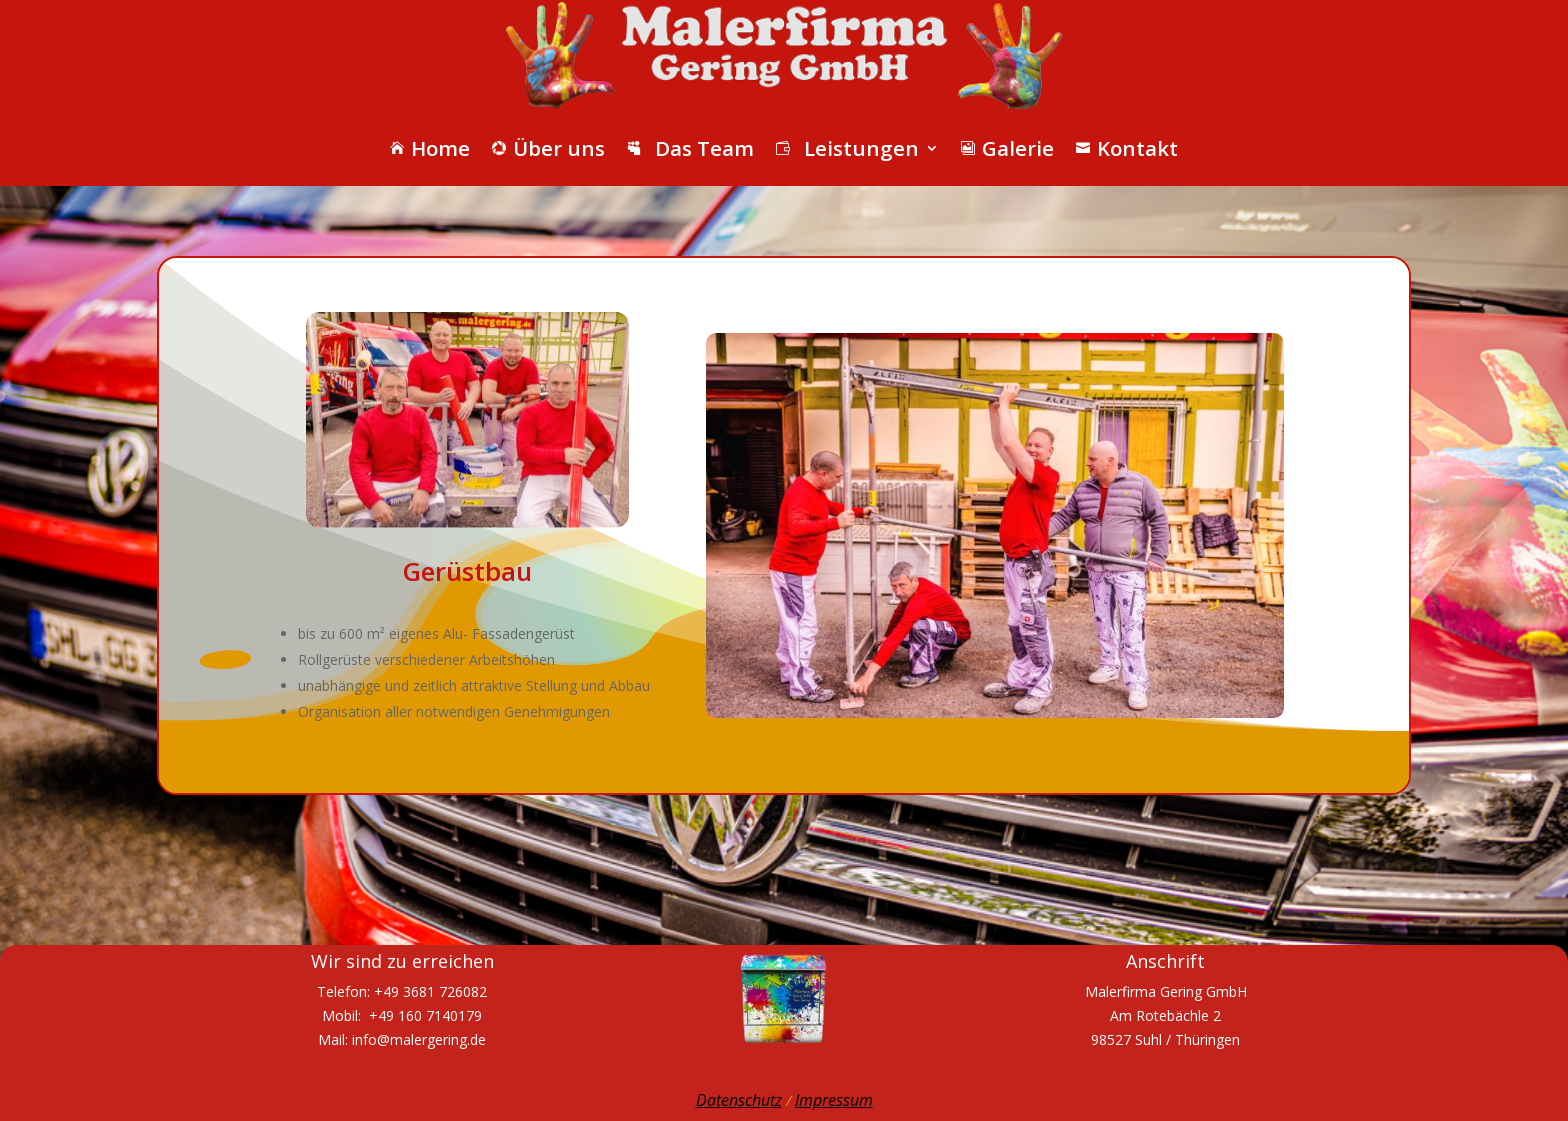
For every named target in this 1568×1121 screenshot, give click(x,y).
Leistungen (847, 148)
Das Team (690, 148)
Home (430, 148)
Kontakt (1127, 148)
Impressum (834, 1100)
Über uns (548, 148)
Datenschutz (739, 1100)
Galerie (1007, 148)
